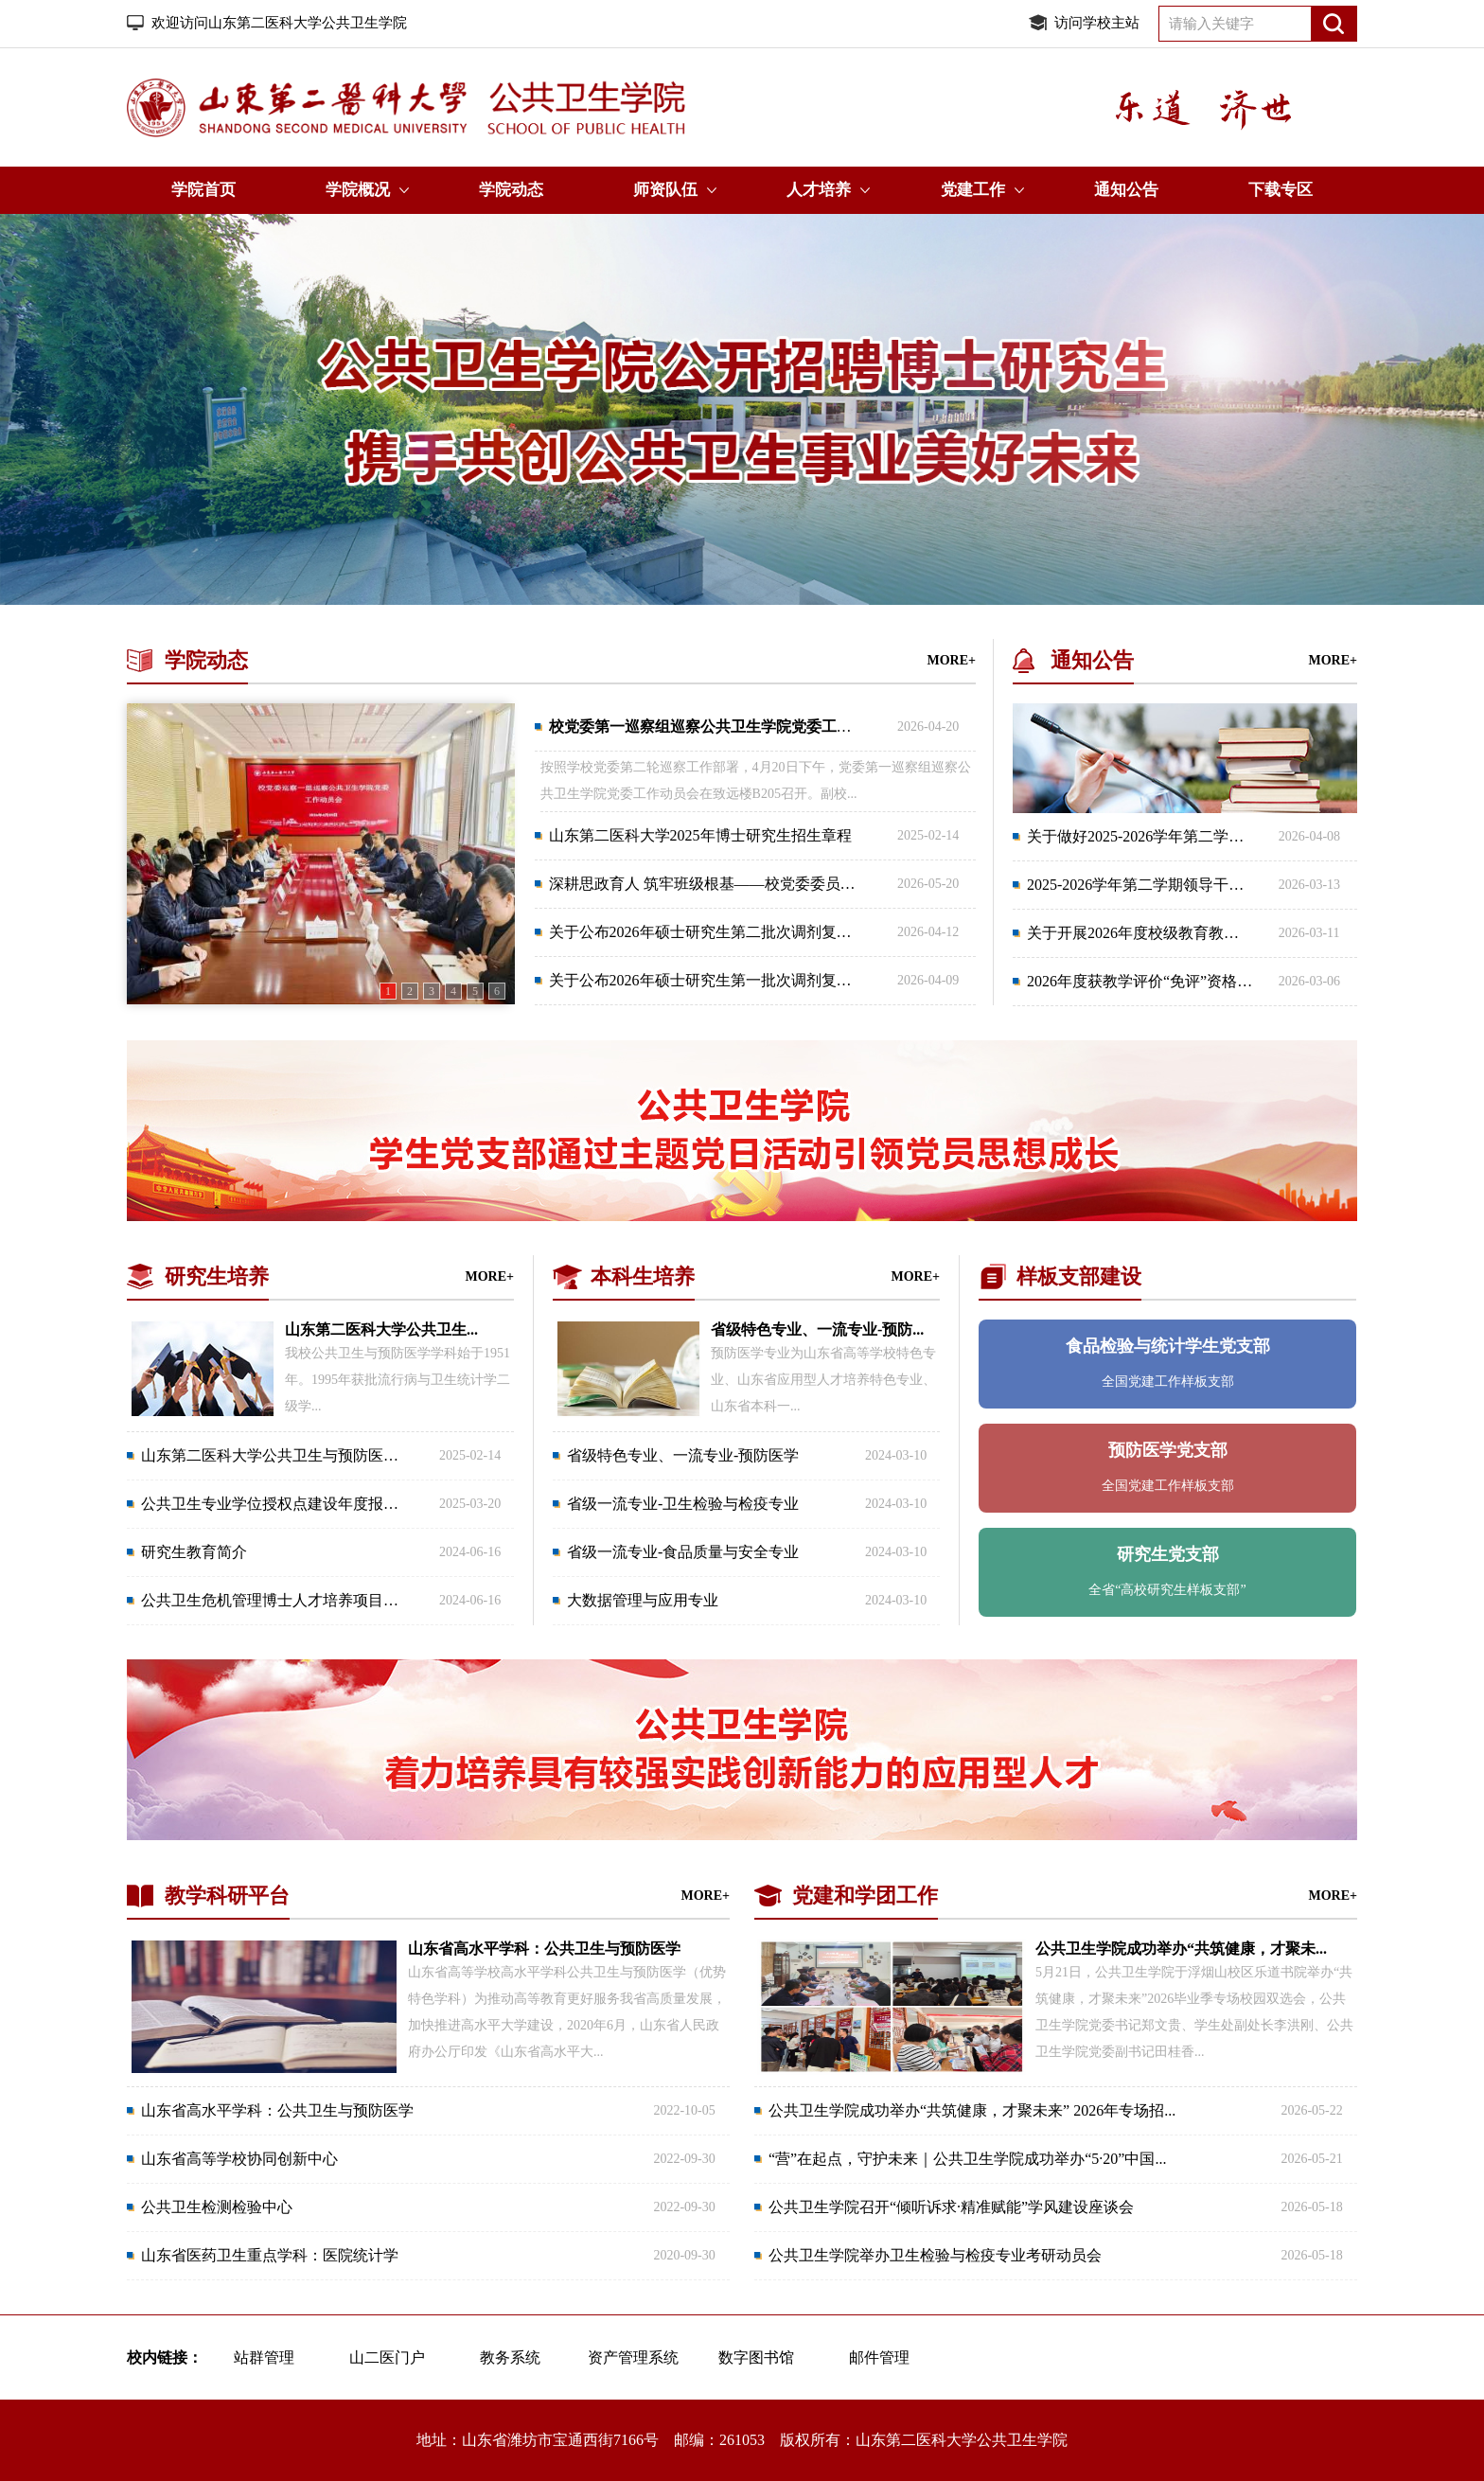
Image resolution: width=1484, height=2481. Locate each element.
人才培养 (818, 190)
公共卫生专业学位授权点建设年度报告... (275, 1504)
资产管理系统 (633, 2357)
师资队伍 (665, 190)
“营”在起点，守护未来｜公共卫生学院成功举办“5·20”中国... (967, 2159)
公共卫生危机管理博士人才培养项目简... (275, 1600)
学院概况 (358, 190)
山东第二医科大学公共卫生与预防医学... (275, 1455)
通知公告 (1126, 190)
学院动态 (511, 190)
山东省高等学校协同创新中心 (239, 2159)
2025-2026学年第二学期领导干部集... (1148, 885)
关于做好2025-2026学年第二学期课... (1148, 836)
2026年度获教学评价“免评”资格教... (1145, 981)
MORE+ (951, 660)
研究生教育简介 (194, 1552)
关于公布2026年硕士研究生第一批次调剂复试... (706, 980)
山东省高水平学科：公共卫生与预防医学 (277, 2110)
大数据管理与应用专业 (642, 1600)
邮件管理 (879, 2357)
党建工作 (973, 190)
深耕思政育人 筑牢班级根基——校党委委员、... (708, 884)
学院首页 (203, 190)
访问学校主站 (1097, 22)
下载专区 (1280, 190)
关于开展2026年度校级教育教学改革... (1154, 933)
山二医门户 (387, 2357)
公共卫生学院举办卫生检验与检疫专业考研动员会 (935, 2255)
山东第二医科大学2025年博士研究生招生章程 (700, 835)
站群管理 (264, 2357)
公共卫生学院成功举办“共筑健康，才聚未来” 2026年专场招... (971, 2110)
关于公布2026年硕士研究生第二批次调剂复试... (706, 932)
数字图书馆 (756, 2357)
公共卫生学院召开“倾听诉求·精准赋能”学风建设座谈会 (951, 2207)
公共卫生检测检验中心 (216, 2207)
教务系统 (510, 2357)
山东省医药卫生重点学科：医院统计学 (269, 2255)
